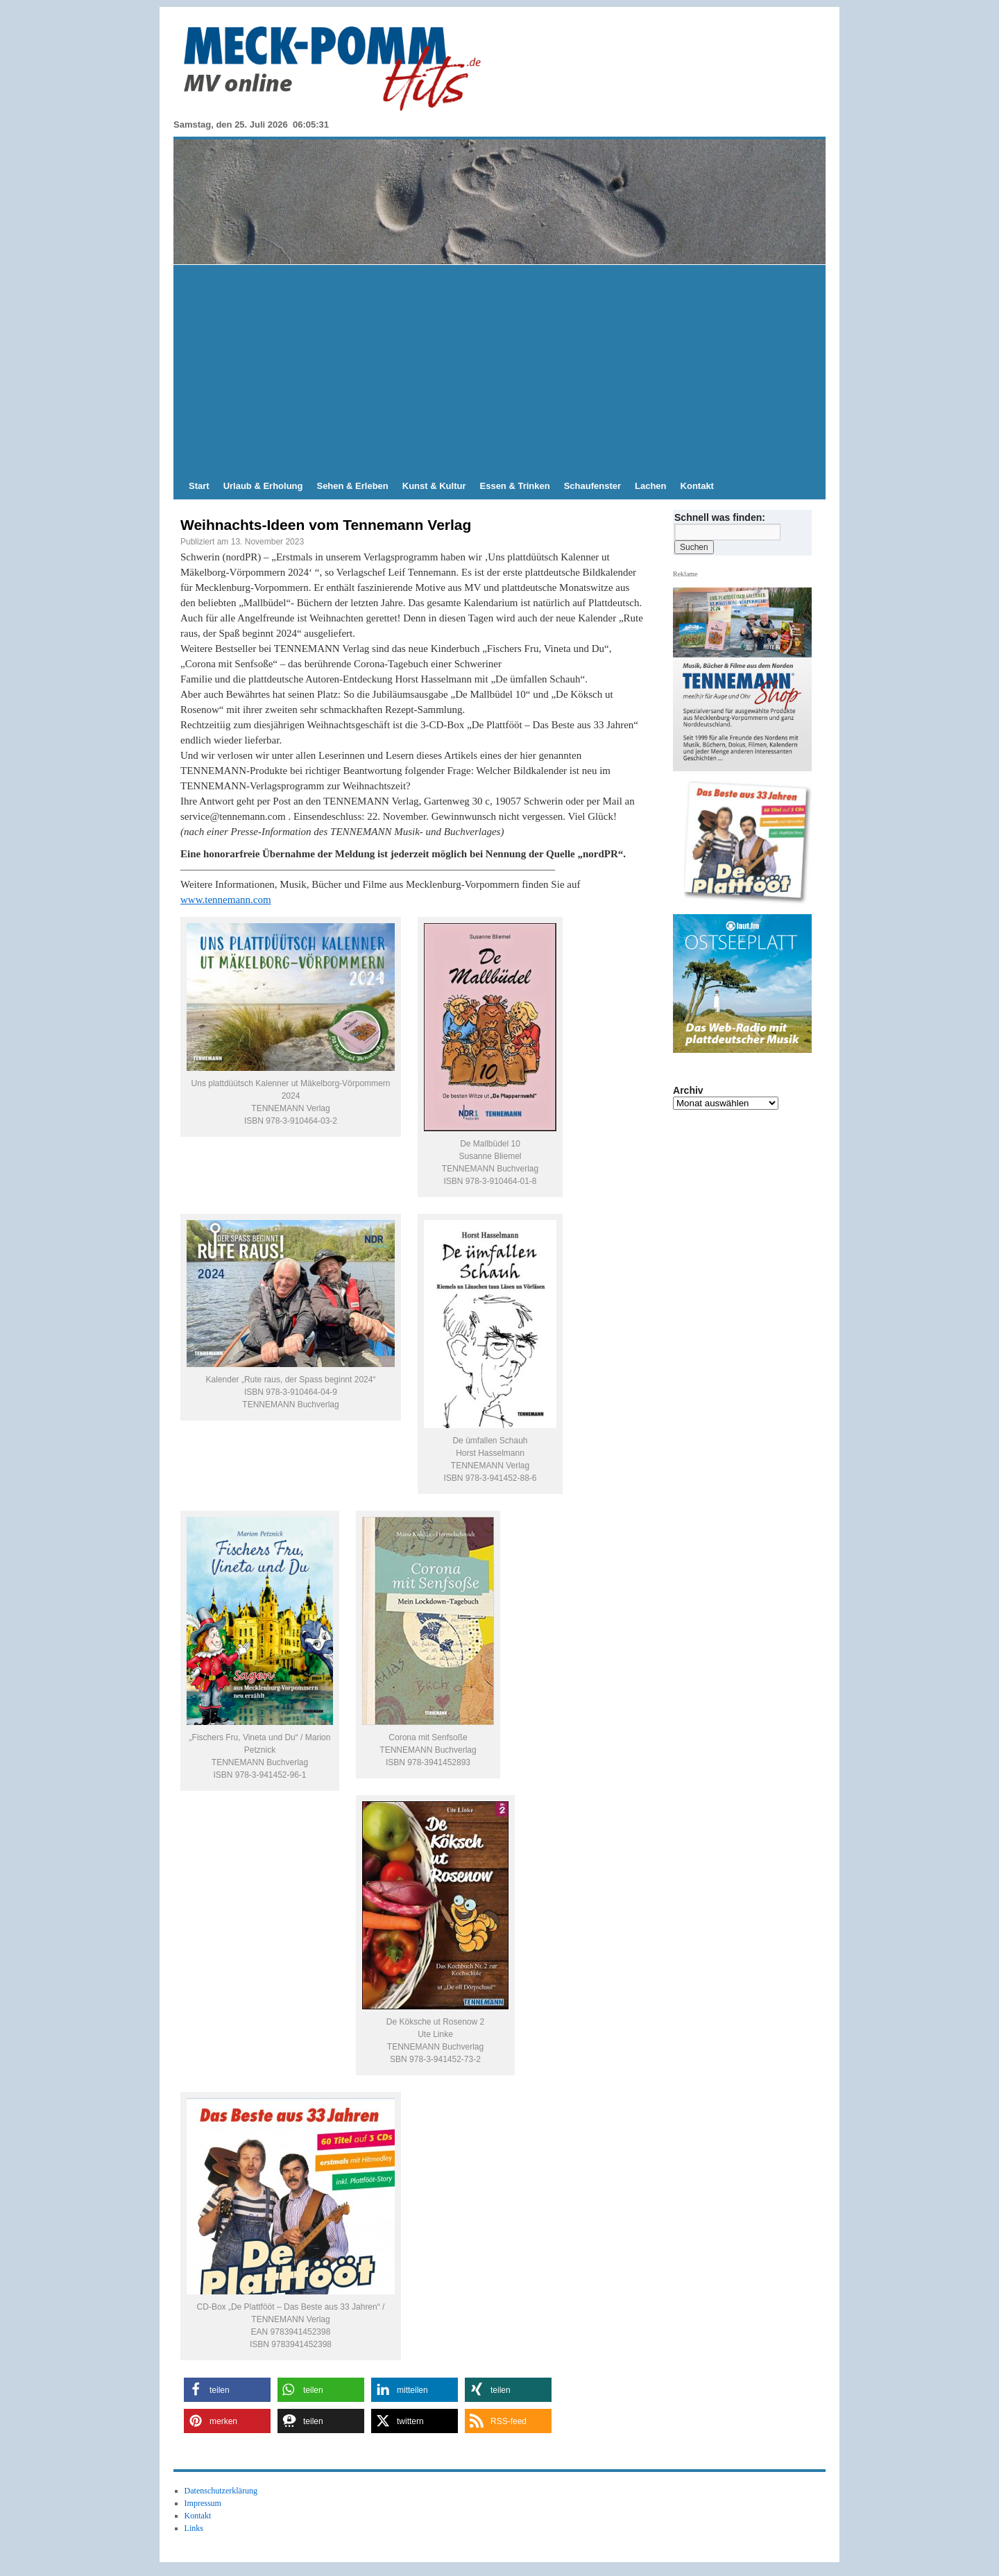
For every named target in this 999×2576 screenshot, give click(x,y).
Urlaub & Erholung (263, 486)
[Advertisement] (499, 369)
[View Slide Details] (748, 843)
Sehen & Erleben (352, 486)
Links (194, 2528)
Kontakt (697, 486)
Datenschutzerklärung (221, 2491)
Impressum (203, 2503)
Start (199, 486)
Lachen (651, 486)
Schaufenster (592, 486)
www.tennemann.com (225, 899)
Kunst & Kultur (434, 486)
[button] (227, 2390)
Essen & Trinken (515, 486)
